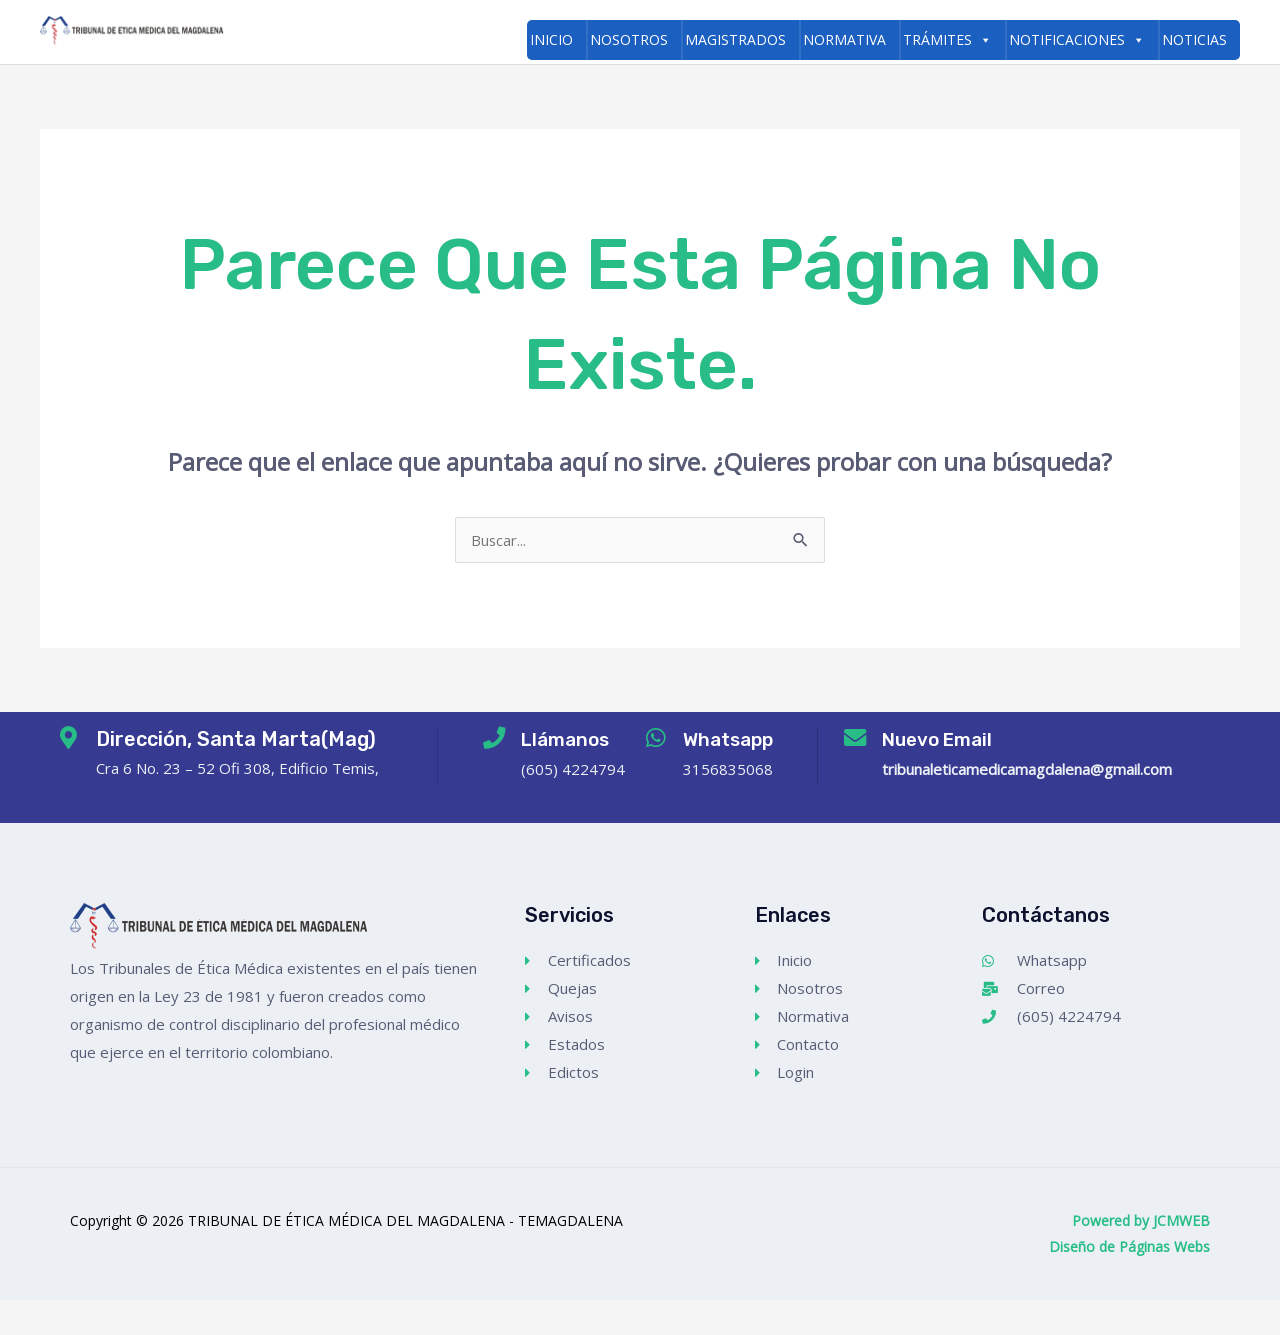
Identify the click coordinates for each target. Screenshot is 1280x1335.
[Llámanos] (485, 779)
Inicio (551, 39)
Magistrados (735, 39)
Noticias (1194, 39)
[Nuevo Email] (855, 779)
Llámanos (564, 775)
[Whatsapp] (657, 779)
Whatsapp (737, 775)
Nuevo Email (947, 775)
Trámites (947, 39)
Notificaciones (1077, 39)
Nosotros (629, 39)
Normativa (844, 39)
